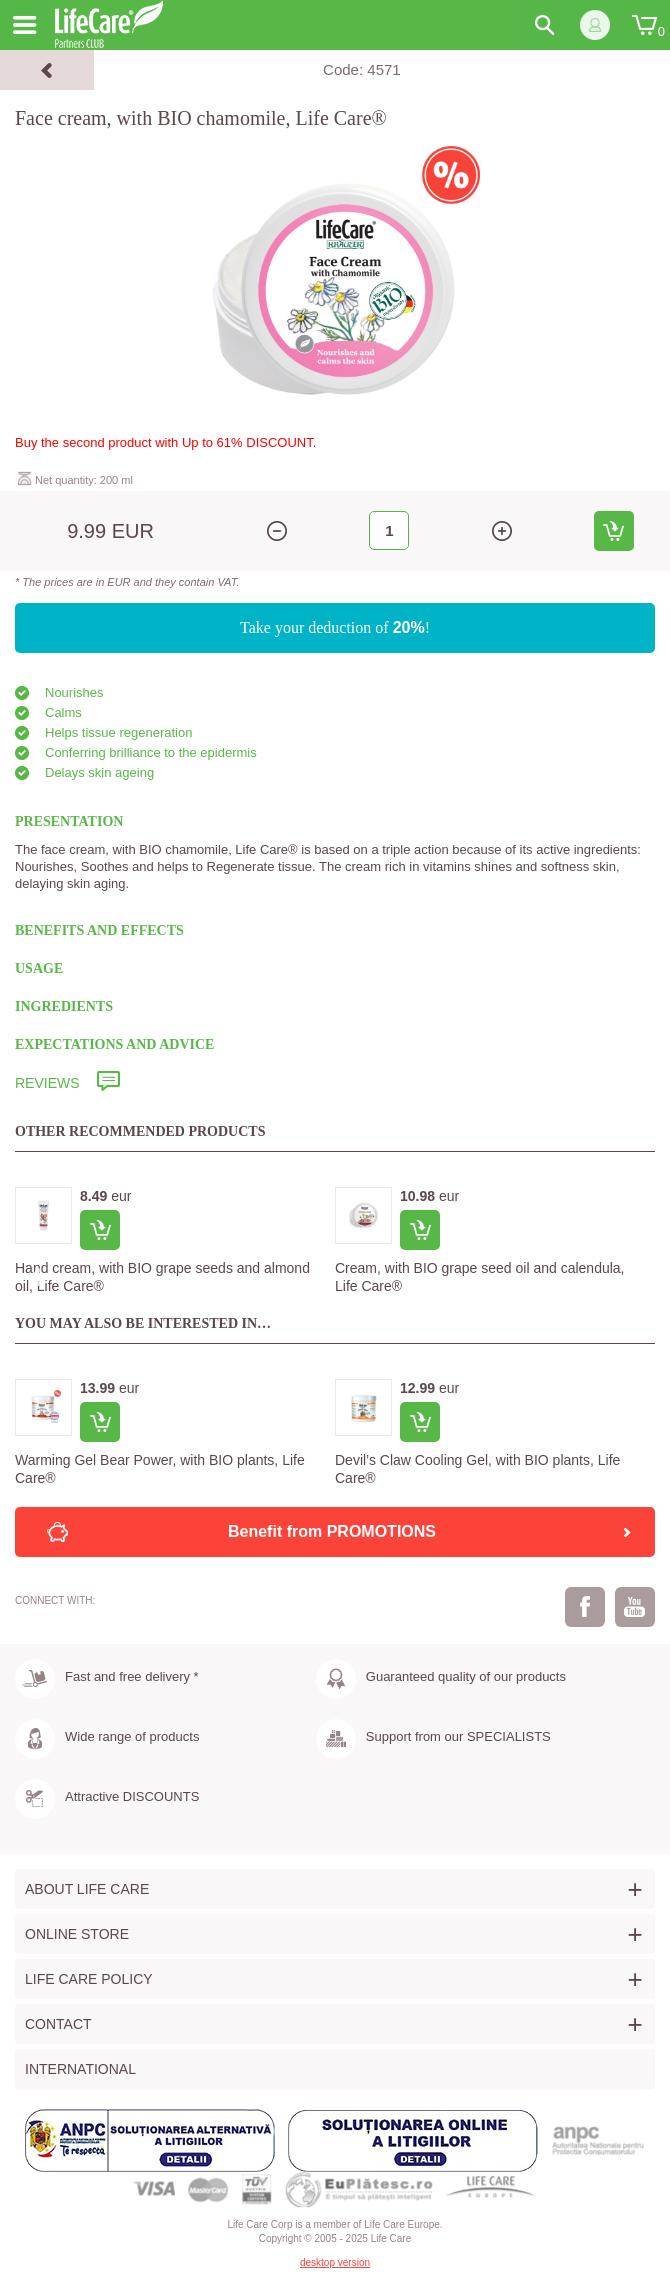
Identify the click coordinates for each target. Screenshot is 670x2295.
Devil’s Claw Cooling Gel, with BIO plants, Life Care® (477, 1469)
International (80, 2069)
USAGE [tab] (39, 968)
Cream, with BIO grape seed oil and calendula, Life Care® (480, 1277)
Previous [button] (35, 1278)
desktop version (335, 2262)
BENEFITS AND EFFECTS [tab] (99, 930)
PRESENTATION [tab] (69, 821)
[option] (175, 1243)
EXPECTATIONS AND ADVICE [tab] (114, 1044)
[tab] (335, 1083)
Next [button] (635, 1278)
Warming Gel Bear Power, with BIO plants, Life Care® (160, 1469)
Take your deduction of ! (335, 627)
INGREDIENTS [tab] (64, 1006)
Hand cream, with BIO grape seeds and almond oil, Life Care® (162, 1277)
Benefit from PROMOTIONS (431, 1532)
